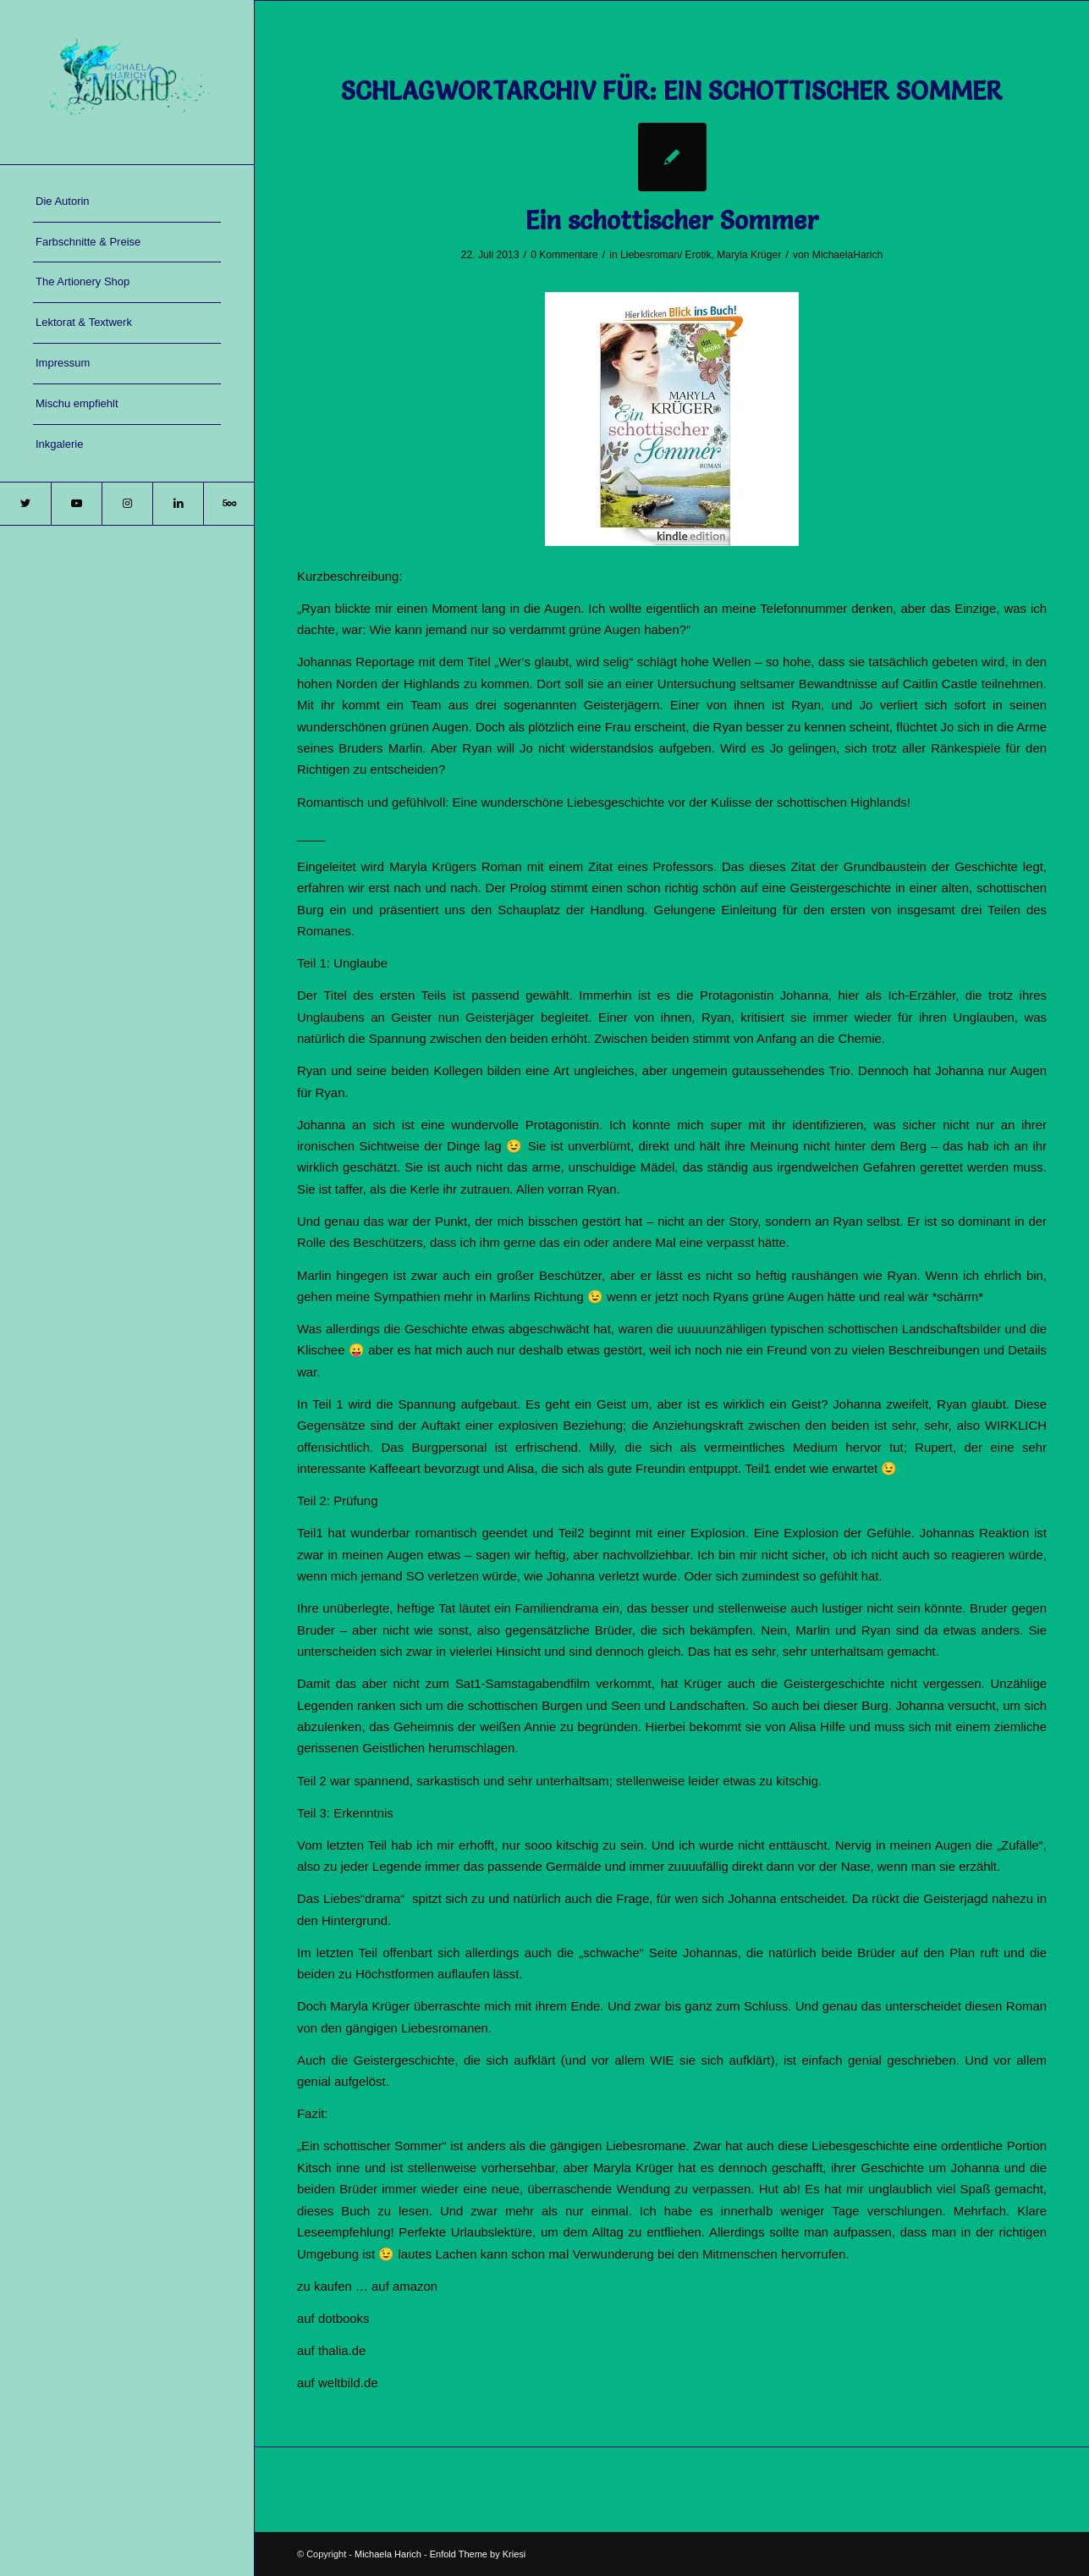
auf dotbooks (333, 2318)
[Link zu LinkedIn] (177, 504)
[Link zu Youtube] (76, 504)
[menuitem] (127, 202)
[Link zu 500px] (228, 504)
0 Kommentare (564, 255)
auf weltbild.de (337, 2382)
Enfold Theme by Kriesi (478, 2554)
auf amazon (404, 2286)
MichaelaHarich (847, 255)
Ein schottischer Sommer (672, 220)
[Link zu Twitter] (25, 504)
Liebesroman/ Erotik (666, 255)
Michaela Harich (388, 2554)
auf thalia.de (331, 2350)
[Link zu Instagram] (127, 504)
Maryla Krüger (749, 255)
